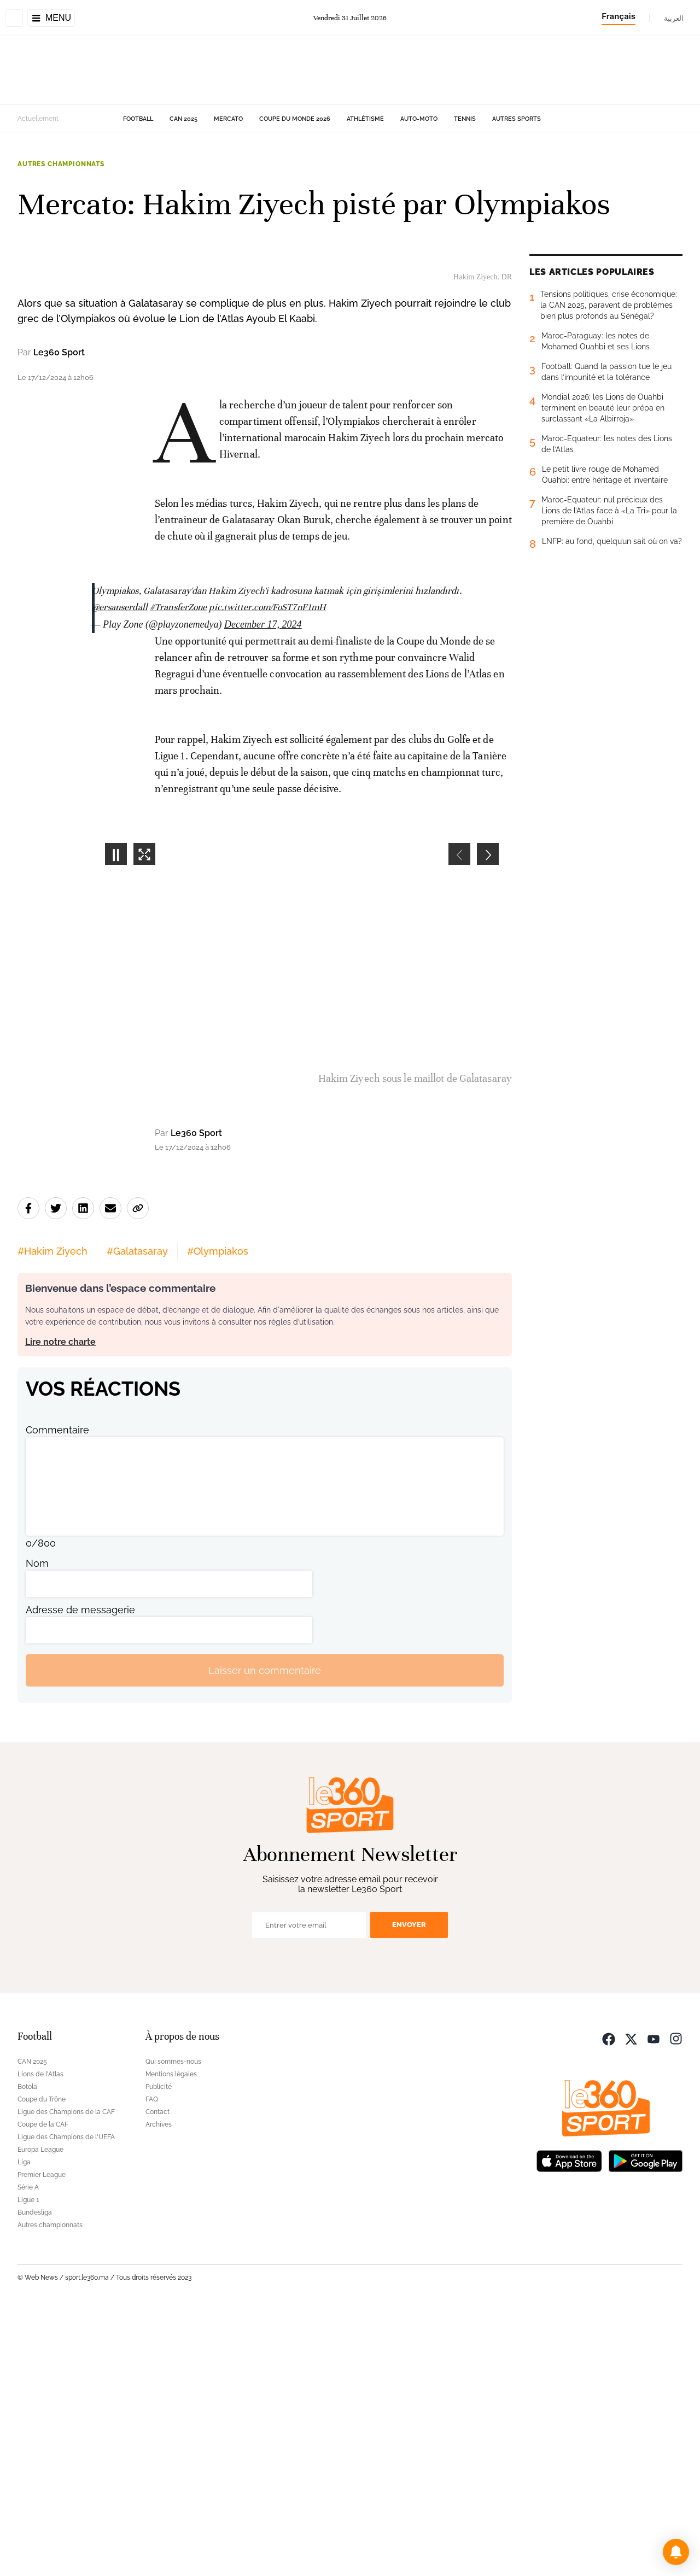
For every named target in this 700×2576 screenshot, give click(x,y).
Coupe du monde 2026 (294, 118)
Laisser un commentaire (264, 1935)
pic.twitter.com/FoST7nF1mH (267, 872)
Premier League (42, 2440)
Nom (37, 1828)
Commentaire (57, 1695)
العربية (674, 18)
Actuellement (38, 118)
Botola (27, 2352)
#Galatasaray (137, 1516)
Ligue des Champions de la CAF (66, 2377)
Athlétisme (365, 118)
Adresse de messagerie (80, 1875)
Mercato (228, 118)
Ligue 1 (28, 2465)
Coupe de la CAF (43, 2389)
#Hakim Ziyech (53, 1516)
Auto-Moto (419, 118)
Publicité (158, 2352)
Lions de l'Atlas (40, 2339)
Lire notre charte (60, 1607)
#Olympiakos (217, 1516)
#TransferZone (178, 872)
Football (138, 118)
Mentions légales (171, 2339)
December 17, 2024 (262, 889)
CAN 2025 (183, 118)
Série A (28, 2452)
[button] (676, 2552)
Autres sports (516, 118)
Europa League (40, 2415)
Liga (24, 2427)
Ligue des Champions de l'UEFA (66, 2402)
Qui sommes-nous (173, 2327)
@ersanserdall (120, 872)
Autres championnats (61, 164)
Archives (158, 2389)
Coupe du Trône (42, 2364)
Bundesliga (35, 2477)
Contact (157, 2377)
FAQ (151, 2364)
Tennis (465, 118)
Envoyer (409, 2190)
